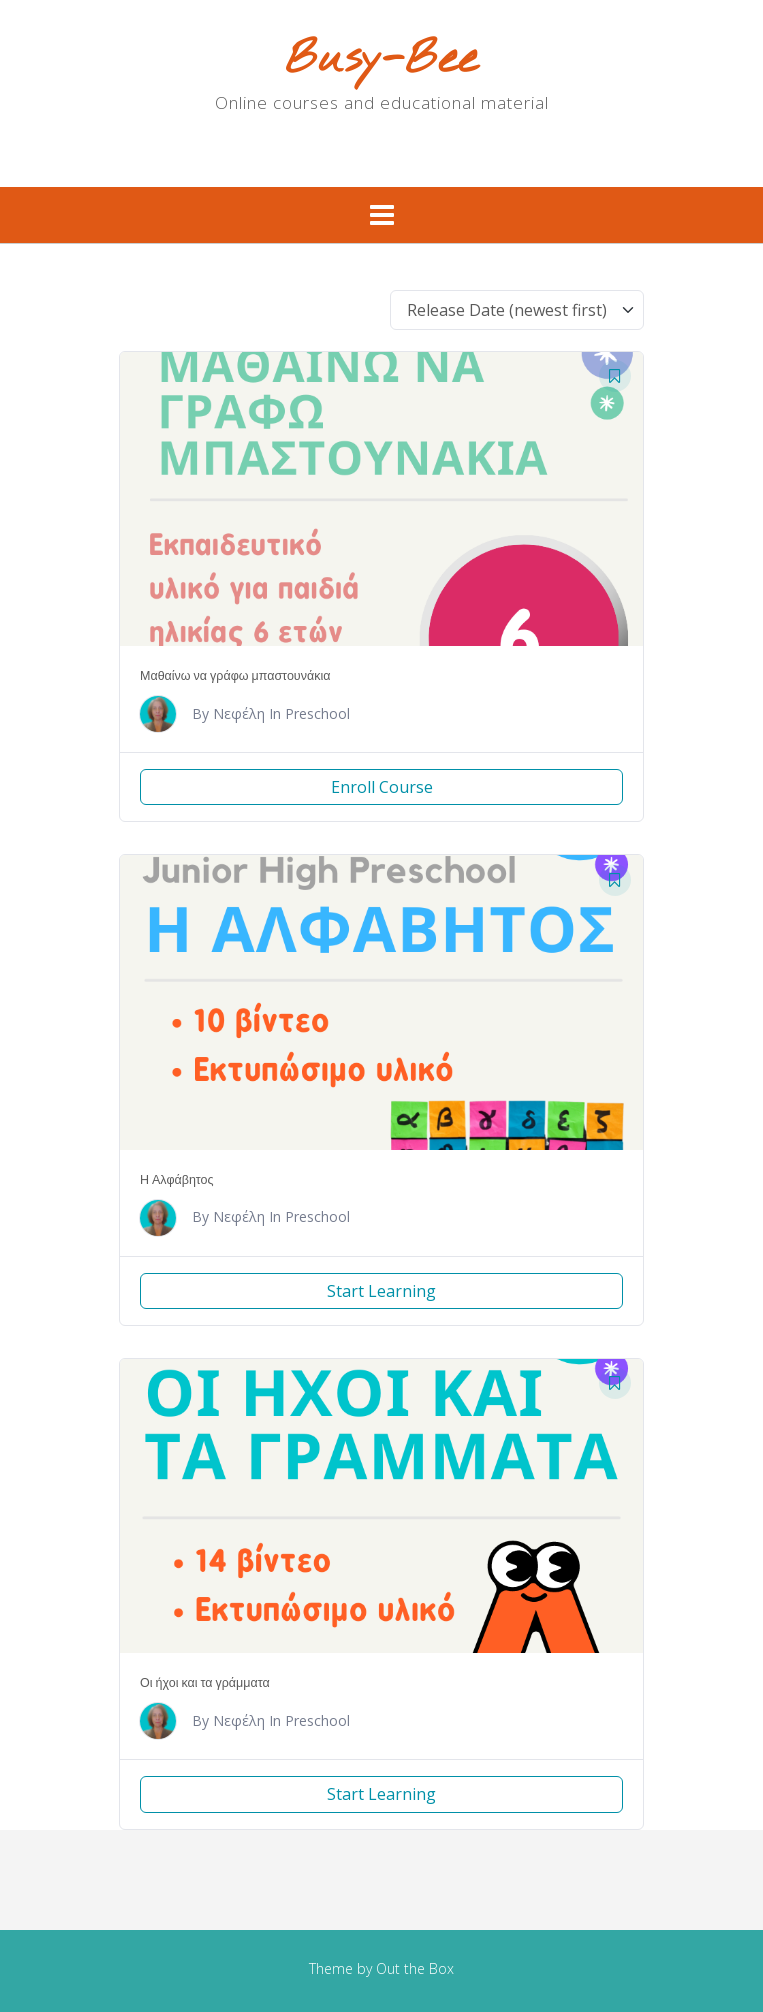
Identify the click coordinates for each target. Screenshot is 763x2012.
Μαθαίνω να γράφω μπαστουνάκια (235, 675)
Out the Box (415, 1968)
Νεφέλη (239, 713)
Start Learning (381, 1291)
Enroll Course (382, 787)
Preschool (317, 713)
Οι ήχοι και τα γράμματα (205, 1682)
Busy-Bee (381, 60)
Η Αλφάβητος (177, 1179)
